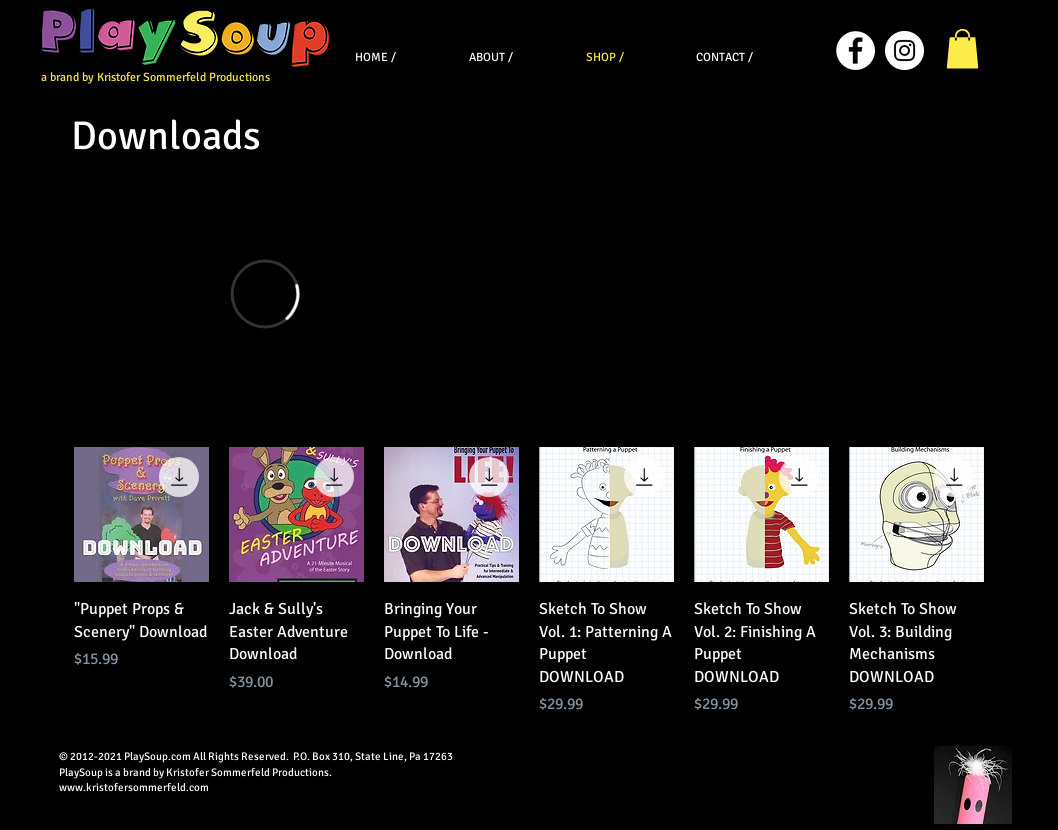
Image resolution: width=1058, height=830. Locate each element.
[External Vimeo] (264, 293)
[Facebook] (855, 50)
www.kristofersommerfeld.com (134, 787)
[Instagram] (904, 50)
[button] (962, 48)
